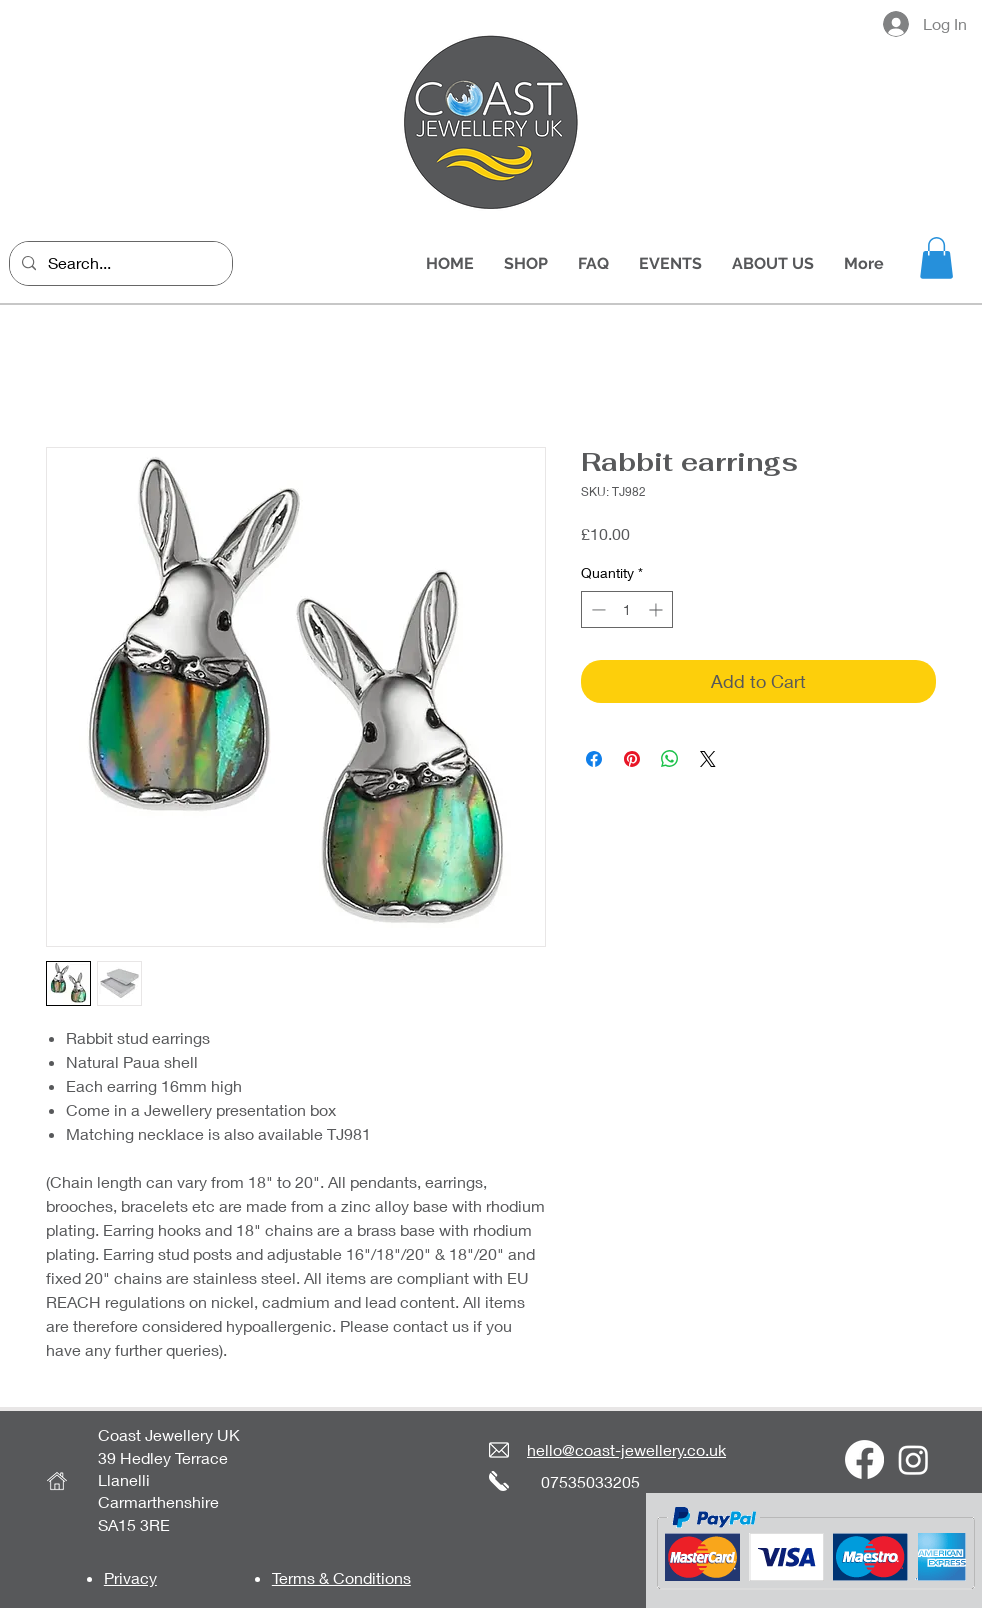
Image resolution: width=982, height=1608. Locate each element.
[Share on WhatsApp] (670, 759)
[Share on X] (708, 759)
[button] (936, 258)
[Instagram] (913, 1459)
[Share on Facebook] (594, 759)
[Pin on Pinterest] (632, 759)
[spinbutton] (627, 609)
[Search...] (119, 263)
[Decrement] (596, 609)
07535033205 (590, 1481)
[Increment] (657, 609)
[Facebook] (864, 1459)
